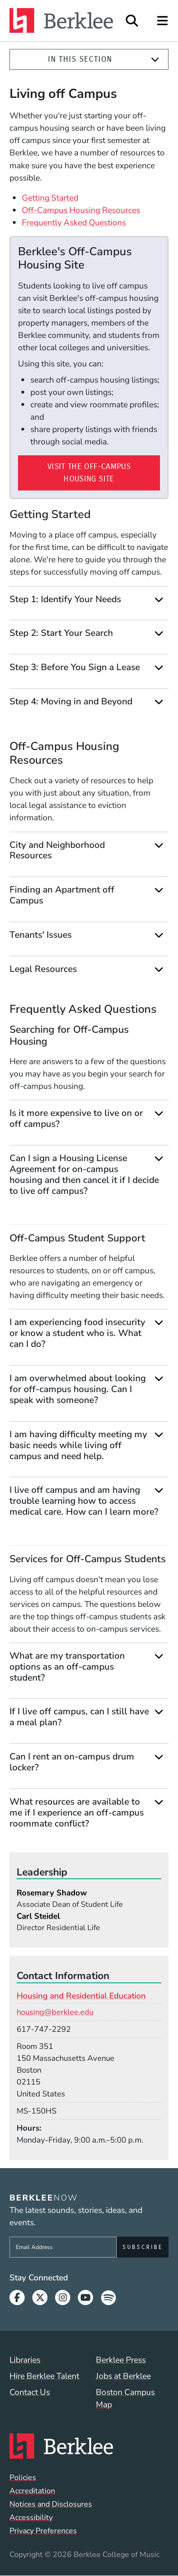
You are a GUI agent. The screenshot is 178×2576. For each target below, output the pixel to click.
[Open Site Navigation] (163, 20)
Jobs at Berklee (123, 2376)
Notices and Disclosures (50, 2504)
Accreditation (32, 2491)
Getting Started (50, 197)
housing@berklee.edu (55, 2012)
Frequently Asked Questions (74, 222)
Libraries (24, 2359)
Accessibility (31, 2517)
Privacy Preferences (43, 2531)
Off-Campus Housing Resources (81, 210)
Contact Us (29, 2392)
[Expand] (155, 59)
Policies (22, 2477)
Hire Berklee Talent (44, 2376)
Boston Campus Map (125, 2398)
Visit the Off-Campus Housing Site (89, 472)
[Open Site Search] (132, 20)
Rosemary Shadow (52, 1892)
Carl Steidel (38, 1916)
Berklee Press (121, 2359)
